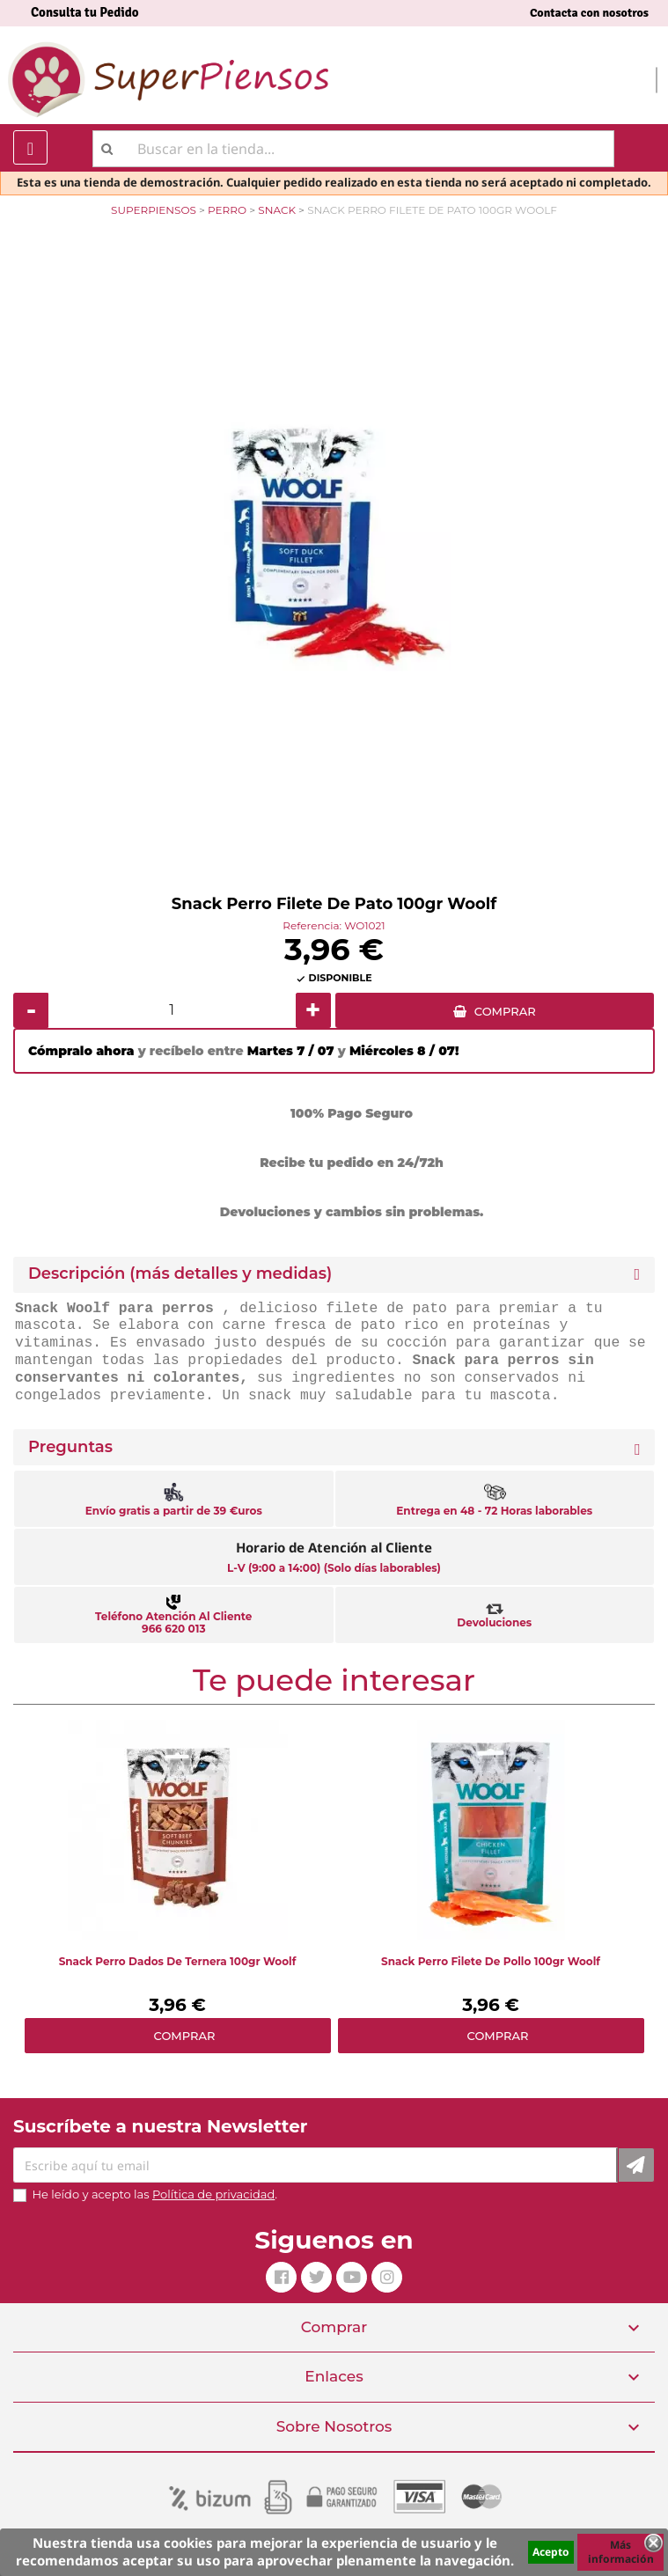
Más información (621, 2551)
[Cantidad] (172, 1010)
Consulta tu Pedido (85, 12)
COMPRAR (505, 1011)
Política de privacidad (213, 2194)
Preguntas (70, 1447)
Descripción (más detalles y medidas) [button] (180, 1274)
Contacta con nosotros (589, 12)
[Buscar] (353, 148)
